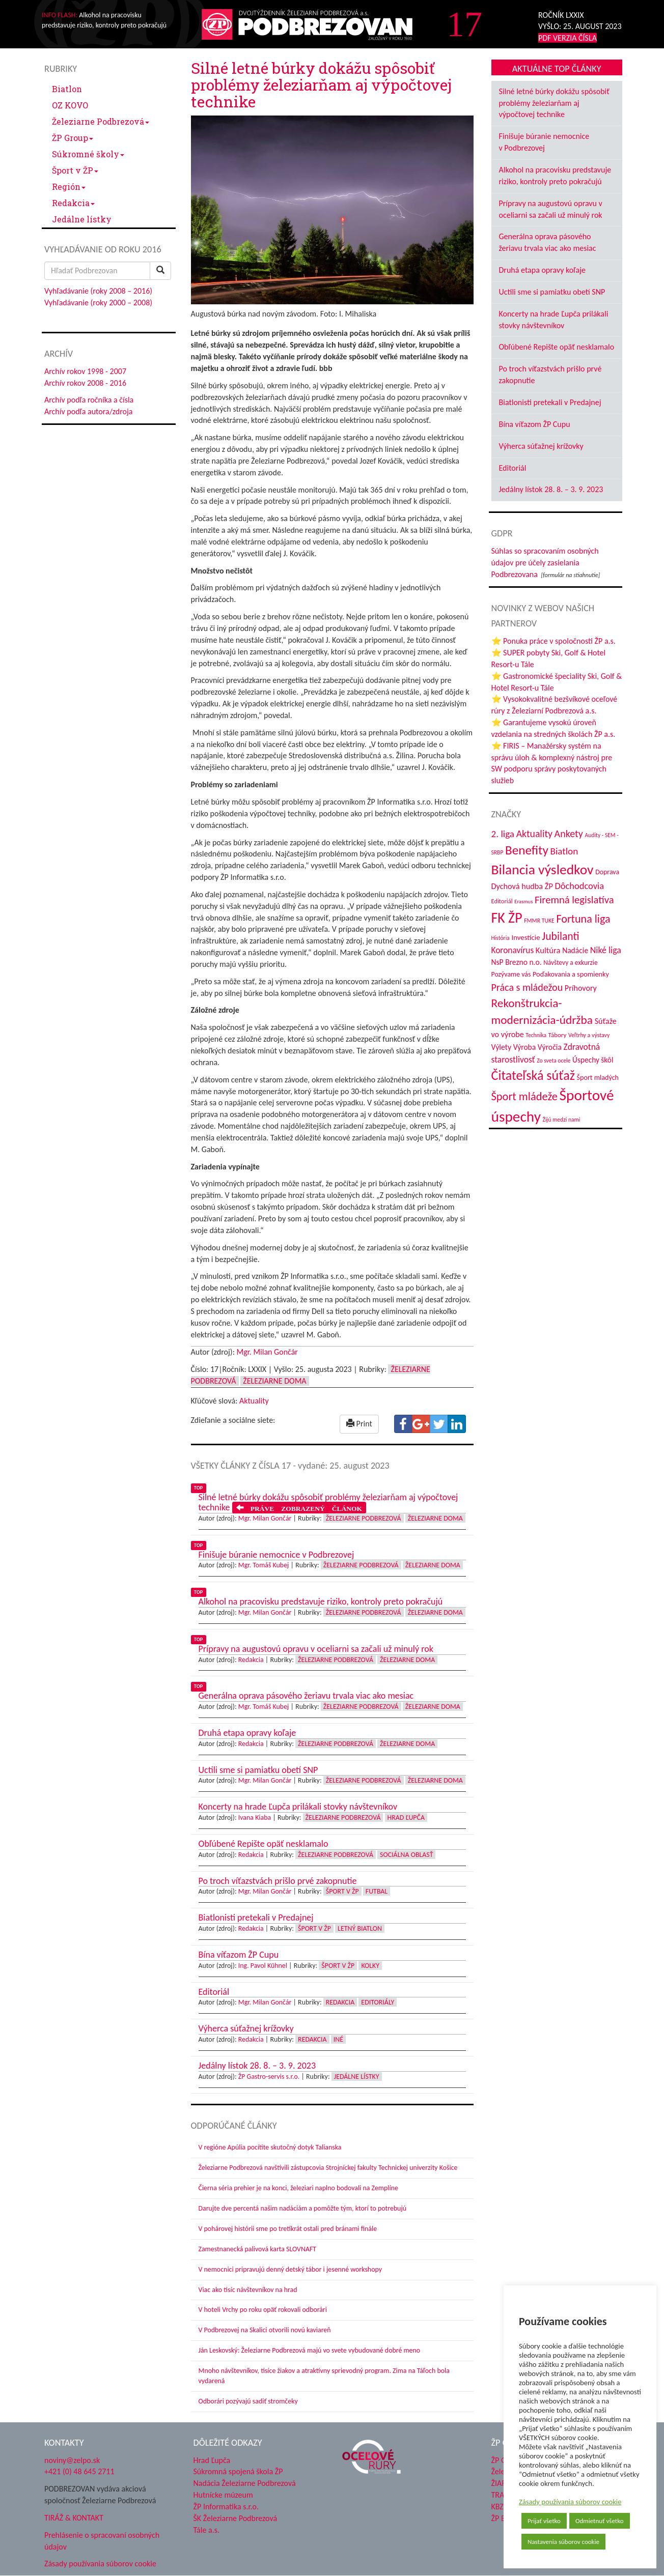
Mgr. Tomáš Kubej (263, 1565)
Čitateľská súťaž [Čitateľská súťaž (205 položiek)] (533, 1075)
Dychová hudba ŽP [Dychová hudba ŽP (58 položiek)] (522, 886)
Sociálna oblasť (406, 1854)
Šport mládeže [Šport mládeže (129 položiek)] (524, 1096)
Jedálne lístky (82, 219)
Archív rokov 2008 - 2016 (85, 383)
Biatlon (67, 88)
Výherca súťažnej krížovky (541, 446)
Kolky (370, 1965)
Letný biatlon (360, 1928)
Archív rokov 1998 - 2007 (85, 371)
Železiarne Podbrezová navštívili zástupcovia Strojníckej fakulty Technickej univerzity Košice (328, 2167)
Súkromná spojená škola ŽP (238, 2471)
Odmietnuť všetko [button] (599, 2521)
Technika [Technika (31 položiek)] (535, 1035)
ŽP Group (72, 137)
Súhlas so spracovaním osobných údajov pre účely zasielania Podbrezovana (545, 562)
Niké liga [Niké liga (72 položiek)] (605, 950)
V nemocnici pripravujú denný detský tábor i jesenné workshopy (290, 2269)
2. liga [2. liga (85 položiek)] (503, 834)
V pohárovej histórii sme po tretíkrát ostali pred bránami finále (288, 2228)
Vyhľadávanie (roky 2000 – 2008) (98, 302)
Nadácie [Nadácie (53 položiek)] (575, 950)
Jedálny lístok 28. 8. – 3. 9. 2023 (551, 489)
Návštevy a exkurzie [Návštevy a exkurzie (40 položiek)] (570, 962)
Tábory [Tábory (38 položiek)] (557, 1035)
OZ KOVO (70, 105)
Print (359, 1423)
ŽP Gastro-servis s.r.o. (269, 2076)
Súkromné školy (88, 154)
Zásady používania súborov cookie (570, 2501)
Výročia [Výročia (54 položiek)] (550, 1047)
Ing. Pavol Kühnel (262, 1965)
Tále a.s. (206, 2530)
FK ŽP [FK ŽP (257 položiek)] (506, 917)
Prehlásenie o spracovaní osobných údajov (101, 2541)
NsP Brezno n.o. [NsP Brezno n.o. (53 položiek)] (516, 962)
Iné (338, 2039)
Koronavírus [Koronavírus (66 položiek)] (512, 950)
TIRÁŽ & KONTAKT (73, 2518)
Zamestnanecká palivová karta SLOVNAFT (258, 2249)
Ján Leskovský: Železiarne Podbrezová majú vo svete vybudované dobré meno (310, 2350)
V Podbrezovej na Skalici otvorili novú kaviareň (265, 2330)
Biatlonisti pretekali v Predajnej (550, 402)
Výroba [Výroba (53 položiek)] (524, 1047)
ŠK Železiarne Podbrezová (235, 2518)
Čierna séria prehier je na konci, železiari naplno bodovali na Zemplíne (298, 2188)
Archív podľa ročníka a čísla (88, 400)
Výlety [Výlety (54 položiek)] (501, 1047)
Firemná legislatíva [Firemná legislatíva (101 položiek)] (574, 899)
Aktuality (254, 1401)
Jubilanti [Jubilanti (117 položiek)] (560, 936)
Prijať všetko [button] (544, 2521)
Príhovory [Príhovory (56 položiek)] (581, 988)
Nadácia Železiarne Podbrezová (244, 2483)
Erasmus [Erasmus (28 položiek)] (523, 901)
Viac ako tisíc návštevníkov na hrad (248, 2289)
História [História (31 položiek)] (500, 937)
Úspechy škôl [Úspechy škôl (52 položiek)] (592, 1060)
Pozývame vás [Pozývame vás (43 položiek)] (511, 974)
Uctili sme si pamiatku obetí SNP (552, 292)
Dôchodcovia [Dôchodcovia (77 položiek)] (579, 886)
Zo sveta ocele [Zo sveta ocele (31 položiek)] (553, 1060)
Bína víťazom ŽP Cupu (534, 424)
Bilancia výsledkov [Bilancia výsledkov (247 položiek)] (542, 869)
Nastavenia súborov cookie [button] (563, 2541)
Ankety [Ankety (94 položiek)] (569, 833)
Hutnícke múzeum (223, 2495)
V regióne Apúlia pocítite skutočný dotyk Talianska (270, 2147)
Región (69, 186)
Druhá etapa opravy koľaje (542, 270)
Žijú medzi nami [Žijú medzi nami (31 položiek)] (561, 1119)
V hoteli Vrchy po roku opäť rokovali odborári (263, 2309)
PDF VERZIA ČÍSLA (567, 38)
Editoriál (513, 468)
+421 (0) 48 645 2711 (79, 2471)
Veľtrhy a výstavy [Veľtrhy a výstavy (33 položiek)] (589, 1035)
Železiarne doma (274, 1381)
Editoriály (377, 2002)
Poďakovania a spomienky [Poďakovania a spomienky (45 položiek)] (571, 974)
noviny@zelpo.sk (72, 2460)
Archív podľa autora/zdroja (88, 411)
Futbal (377, 1891)
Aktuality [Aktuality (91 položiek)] (534, 833)
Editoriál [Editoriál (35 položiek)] (502, 901)
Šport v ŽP (75, 170)
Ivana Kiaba (254, 1817)
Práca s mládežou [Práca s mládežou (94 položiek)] (527, 987)
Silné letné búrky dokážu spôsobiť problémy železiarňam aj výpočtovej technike (554, 103)
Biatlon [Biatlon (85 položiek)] (564, 851)
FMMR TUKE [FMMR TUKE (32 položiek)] (539, 920)
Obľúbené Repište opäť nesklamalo (557, 347)
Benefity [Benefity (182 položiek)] (526, 850)
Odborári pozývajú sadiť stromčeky (248, 2401)
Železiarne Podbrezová (100, 121)
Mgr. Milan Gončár (267, 1352)
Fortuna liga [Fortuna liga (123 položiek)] (583, 919)
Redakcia (73, 202)
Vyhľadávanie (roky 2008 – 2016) (98, 291)
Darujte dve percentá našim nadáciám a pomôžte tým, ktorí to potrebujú (303, 2208)
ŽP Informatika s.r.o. (226, 2506)
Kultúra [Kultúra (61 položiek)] (548, 950)
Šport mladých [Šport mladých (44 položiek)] (598, 1077)
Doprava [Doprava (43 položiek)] (607, 872)
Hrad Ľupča (406, 1817)
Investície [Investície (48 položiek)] (525, 937)
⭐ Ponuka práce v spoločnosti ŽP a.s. (553, 641)
